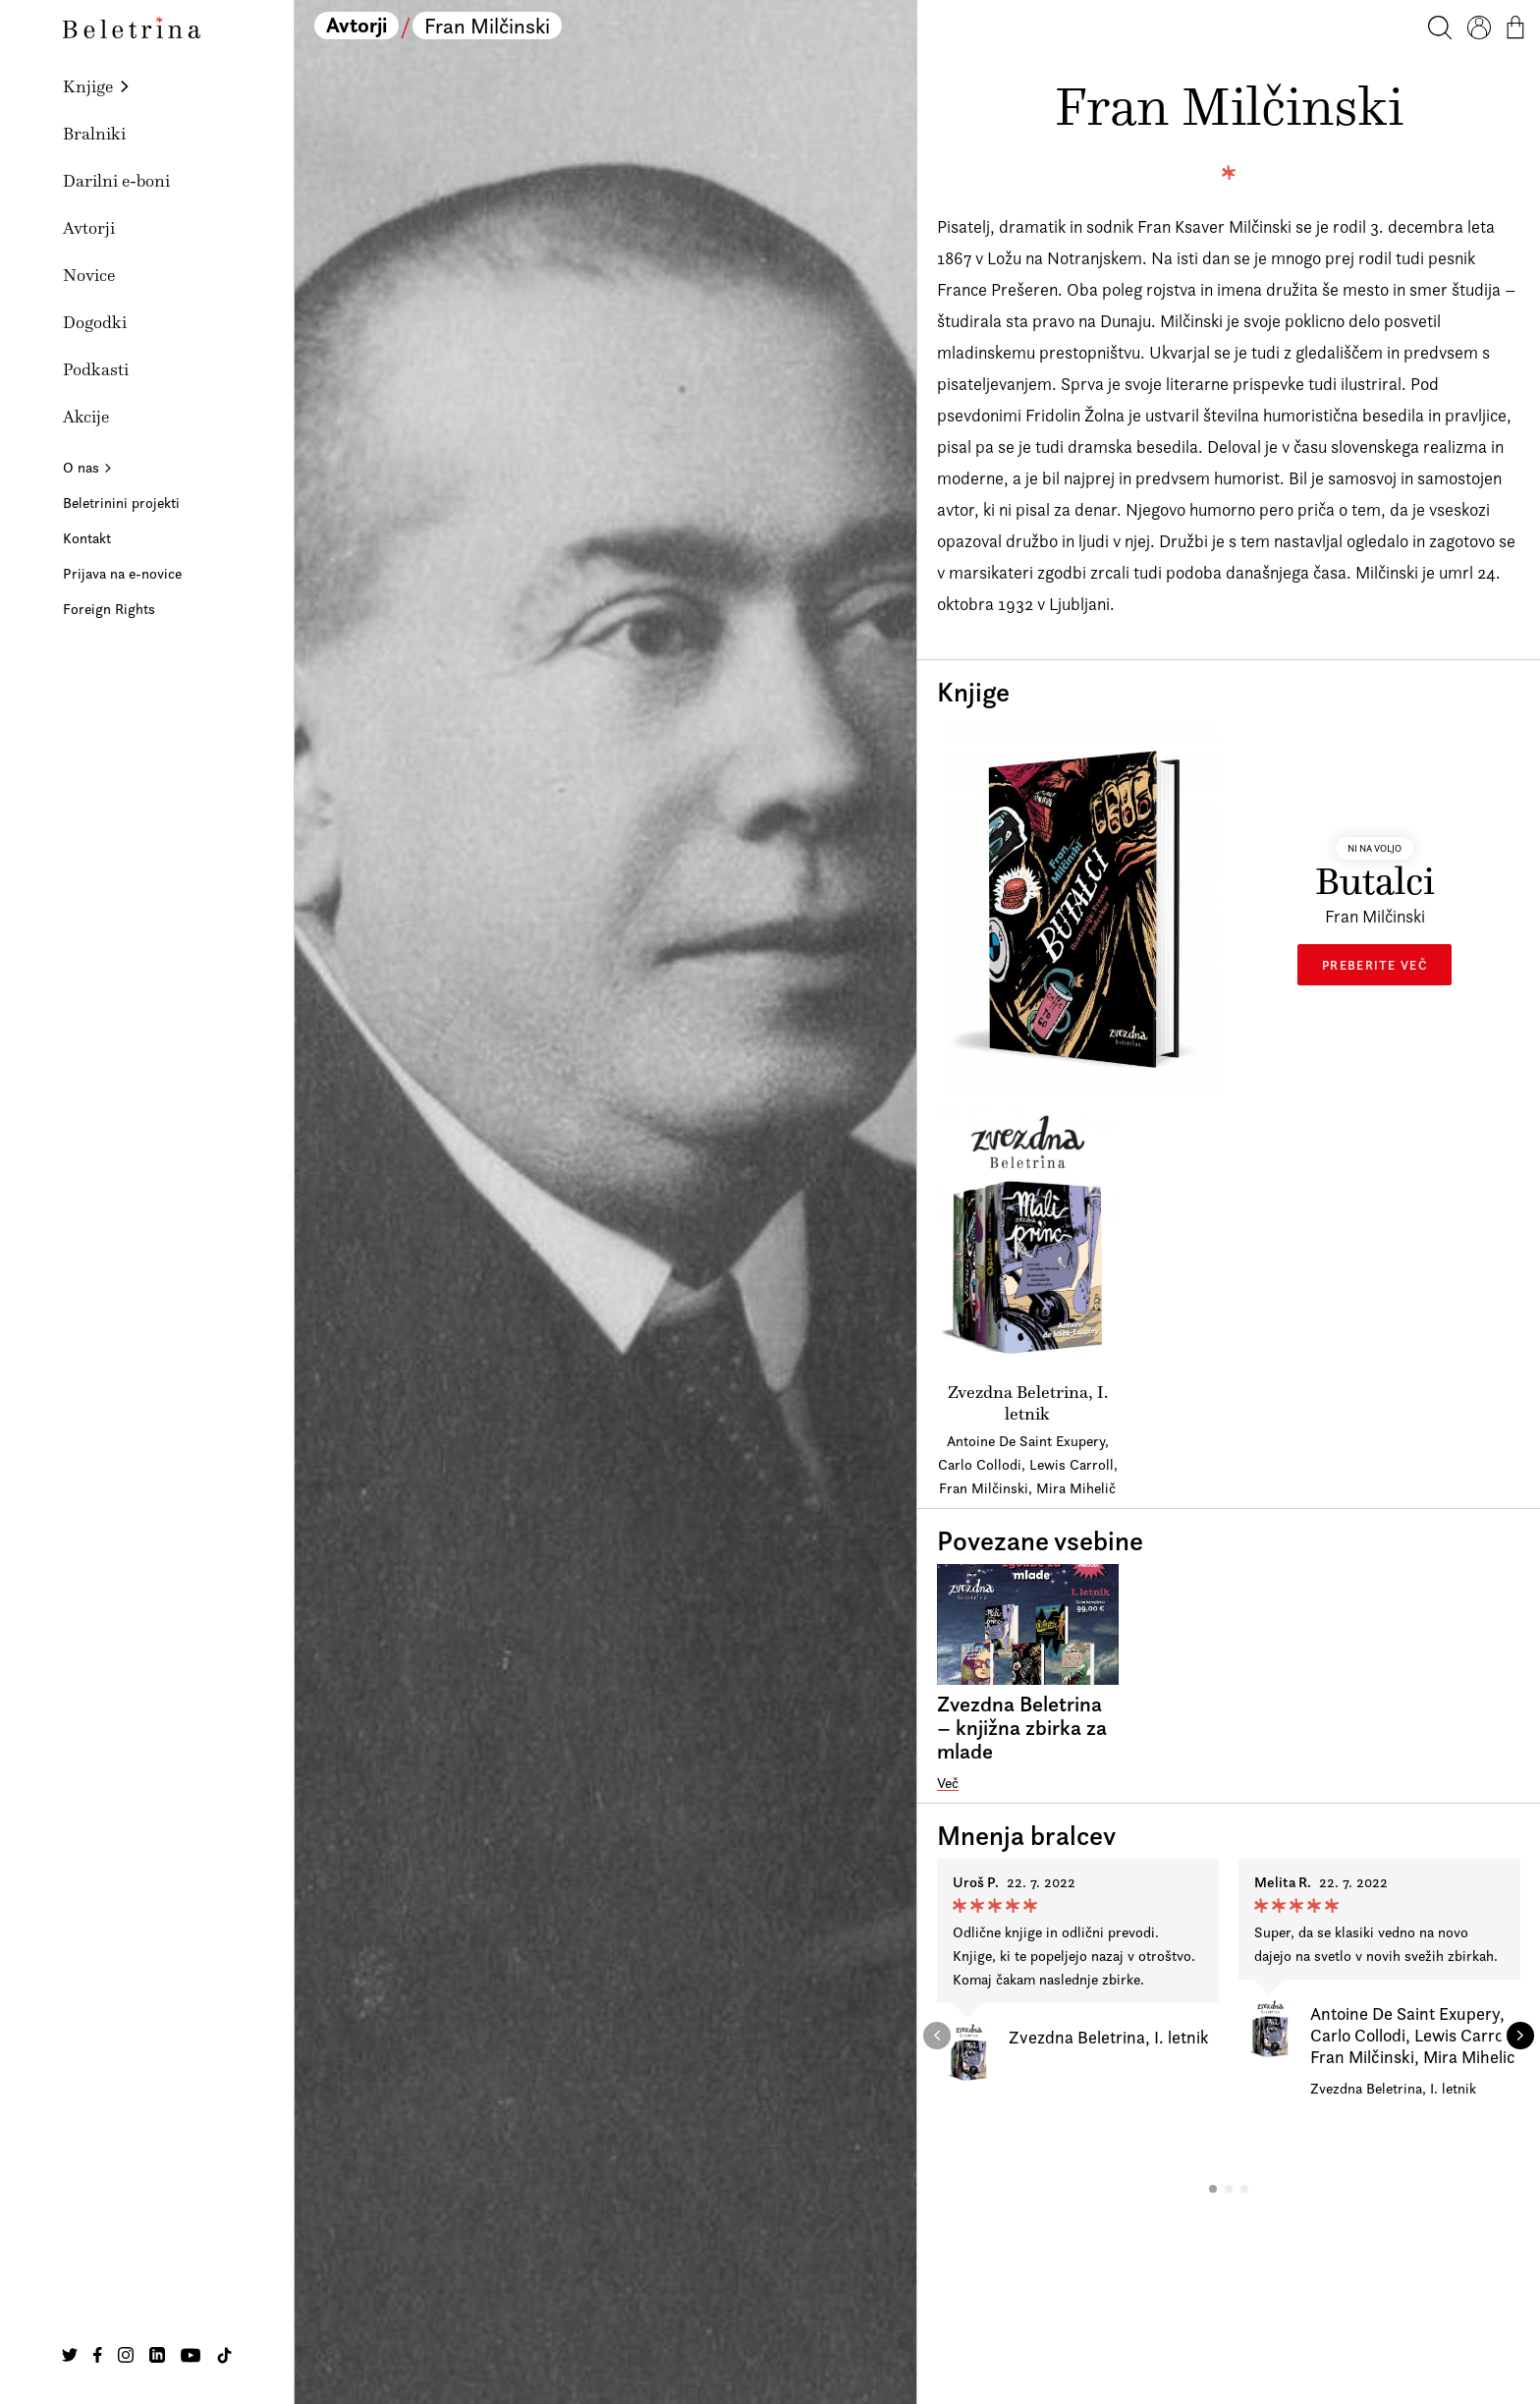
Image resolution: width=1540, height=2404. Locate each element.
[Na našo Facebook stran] (97, 2355)
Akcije (86, 416)
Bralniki (94, 133)
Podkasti (96, 369)
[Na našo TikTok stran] (224, 2355)
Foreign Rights (109, 608)
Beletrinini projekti (121, 502)
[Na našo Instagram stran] (125, 2355)
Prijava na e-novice (122, 573)
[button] (1213, 2189)
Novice (89, 275)
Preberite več (1374, 965)
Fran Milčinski (487, 25)
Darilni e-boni (116, 181)
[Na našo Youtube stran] (190, 2355)
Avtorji (89, 228)
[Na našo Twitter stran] (69, 2355)
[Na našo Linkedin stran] (157, 2355)
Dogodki (95, 322)
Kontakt (87, 538)
